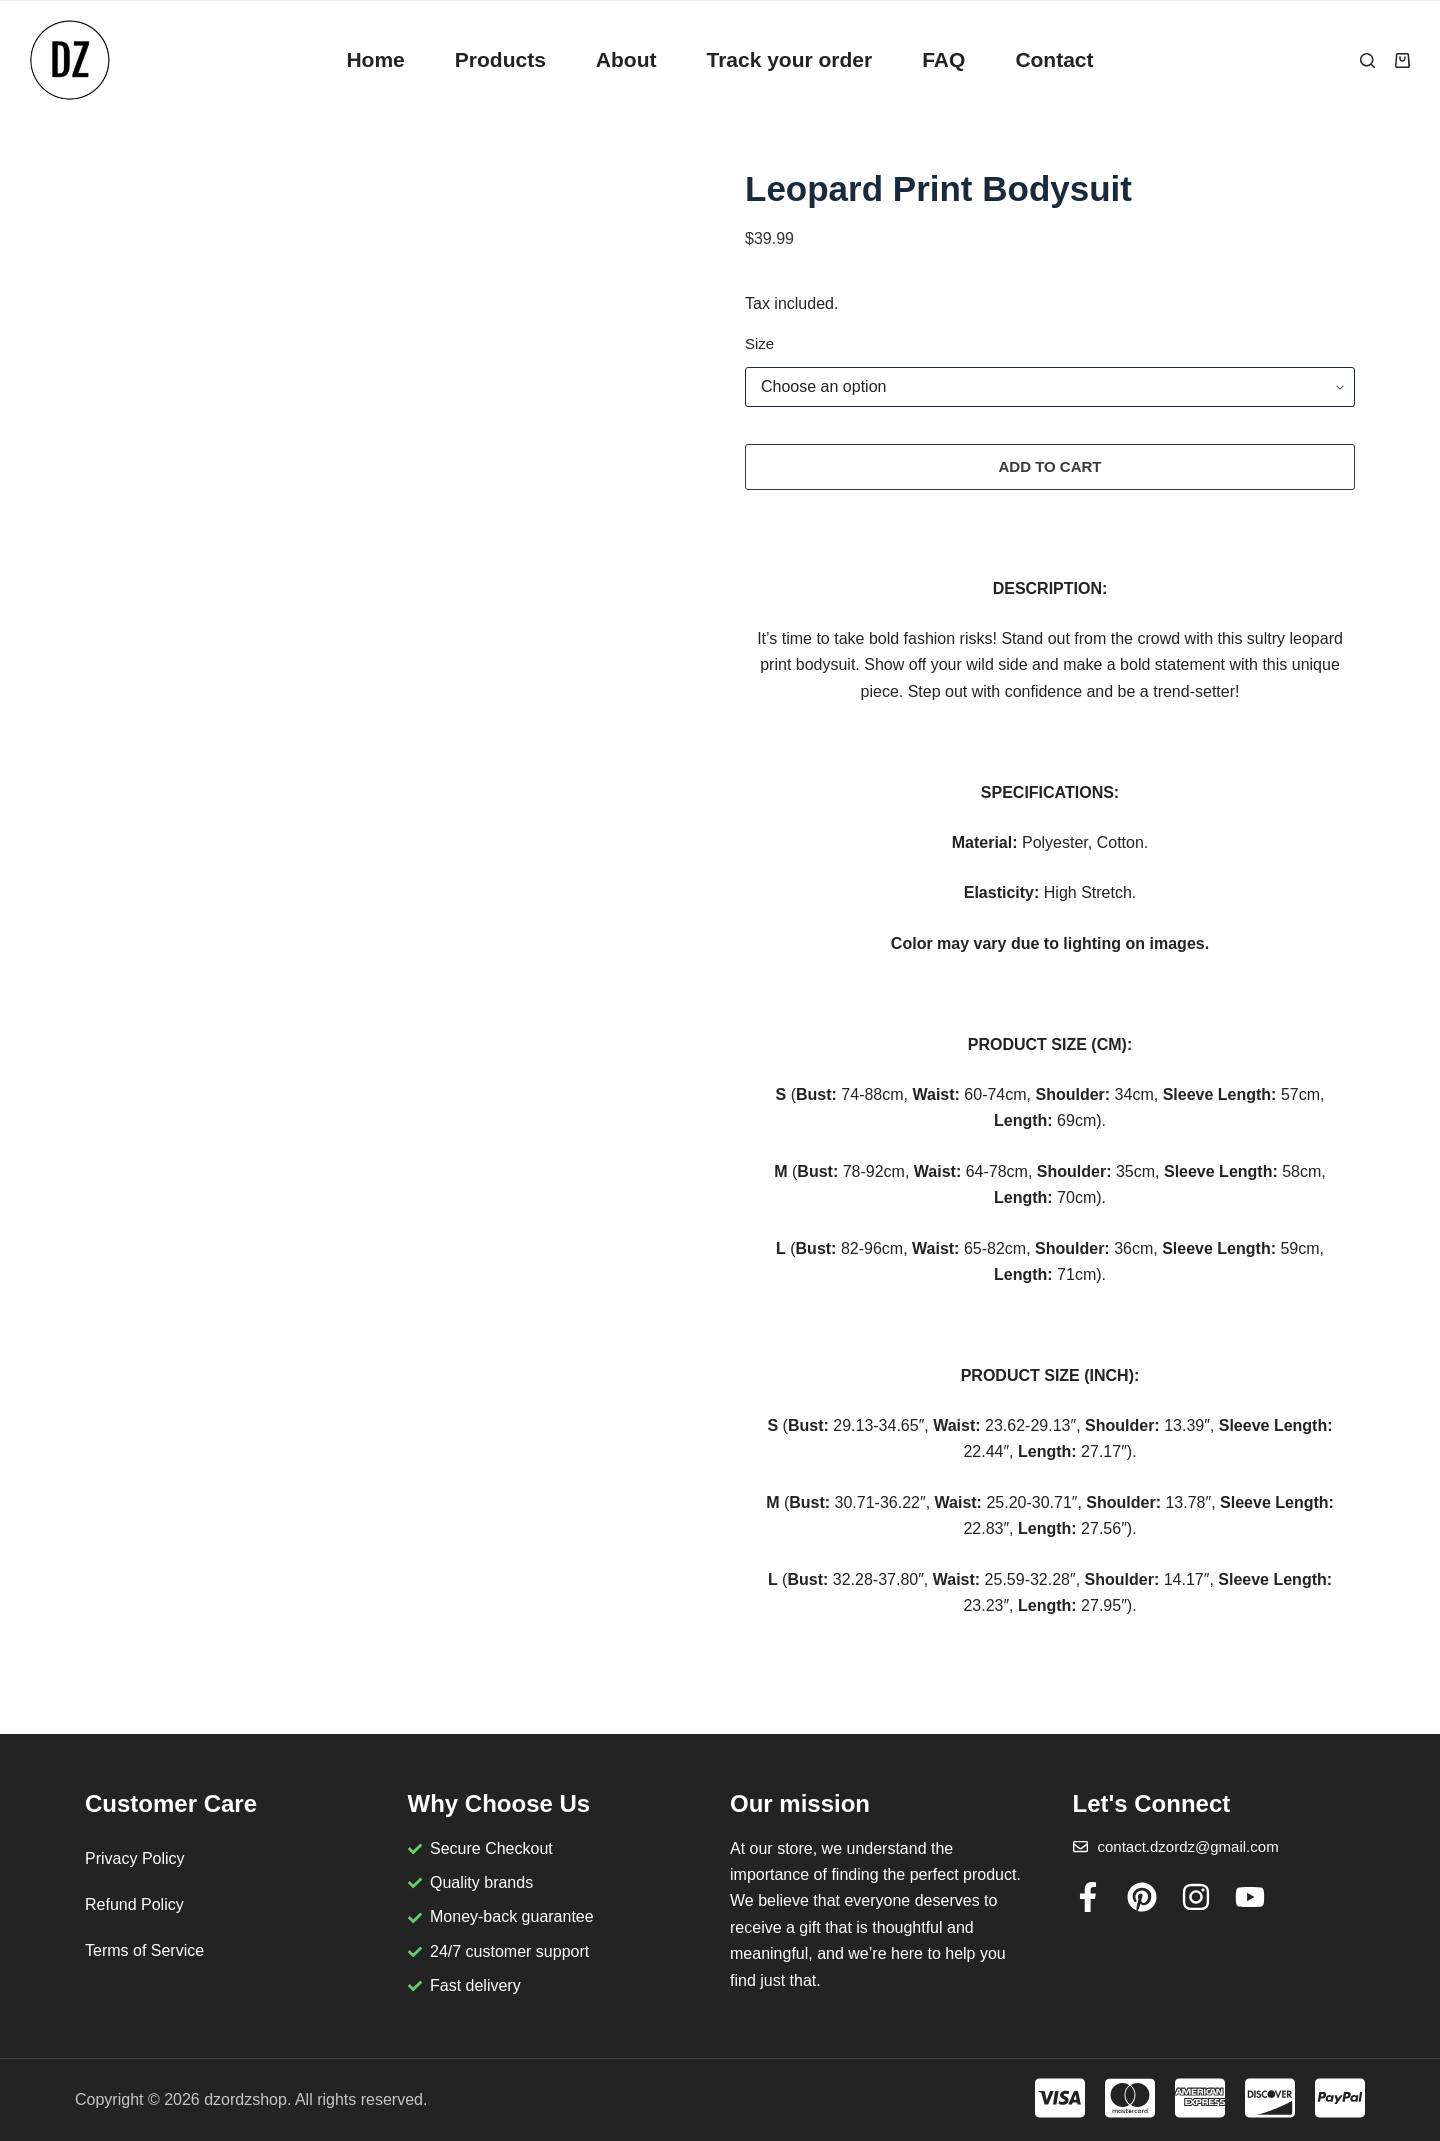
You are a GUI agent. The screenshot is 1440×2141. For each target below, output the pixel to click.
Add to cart (1049, 466)
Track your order (789, 59)
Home (375, 59)
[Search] (1367, 60)
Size (759, 343)
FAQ (943, 59)
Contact (1054, 59)
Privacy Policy (135, 1858)
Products (500, 59)
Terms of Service (144, 1950)
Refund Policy (134, 1904)
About (626, 59)
